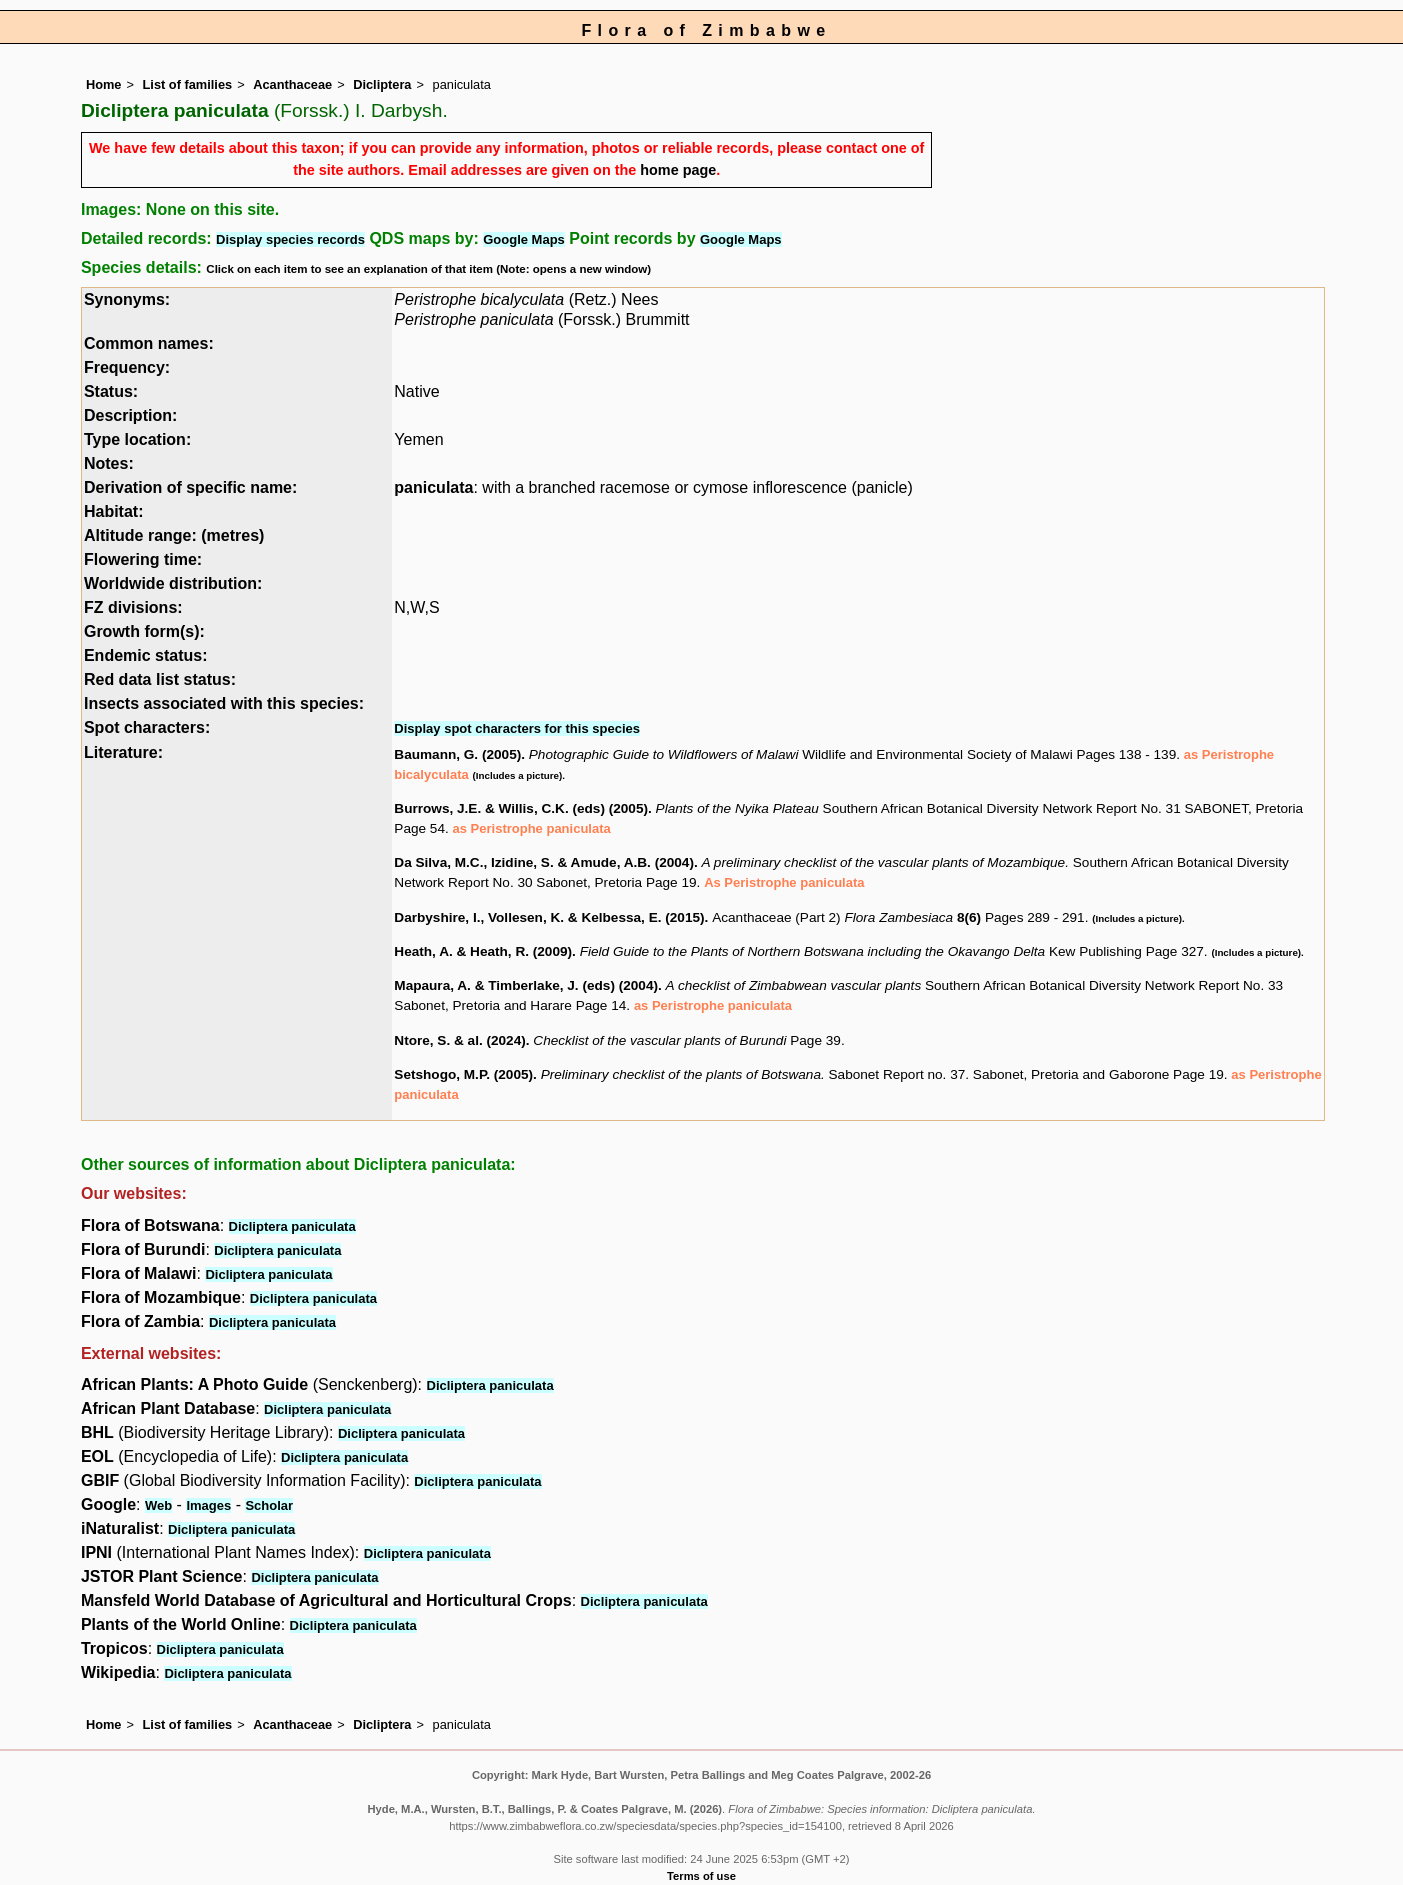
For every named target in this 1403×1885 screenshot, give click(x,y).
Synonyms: (127, 299)
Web (158, 1505)
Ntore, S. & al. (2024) (459, 1040)
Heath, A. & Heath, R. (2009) (483, 951)
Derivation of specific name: (190, 487)
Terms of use (701, 1876)
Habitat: (114, 511)
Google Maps (524, 239)
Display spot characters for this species (517, 728)
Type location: (137, 439)
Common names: (149, 343)
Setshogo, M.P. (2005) (463, 1074)
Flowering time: (143, 559)
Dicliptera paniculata (292, 1226)
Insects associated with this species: (224, 703)
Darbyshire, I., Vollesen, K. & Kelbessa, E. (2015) (549, 917)
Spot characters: (147, 727)
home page (678, 170)
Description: (130, 415)
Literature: (123, 752)
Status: (111, 391)
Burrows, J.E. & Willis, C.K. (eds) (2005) (521, 808)
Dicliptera (382, 84)
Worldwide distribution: (173, 583)
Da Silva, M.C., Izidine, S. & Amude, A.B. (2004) (544, 862)
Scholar (269, 1505)
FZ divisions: (133, 607)
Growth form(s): (144, 631)
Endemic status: (146, 655)
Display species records (290, 239)
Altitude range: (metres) (174, 535)
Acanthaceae (292, 84)
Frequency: (127, 367)
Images (208, 1505)
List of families (188, 84)
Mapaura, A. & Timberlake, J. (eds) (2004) (526, 985)
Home (104, 84)
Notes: (109, 463)
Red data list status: (160, 679)
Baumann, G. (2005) (457, 754)
